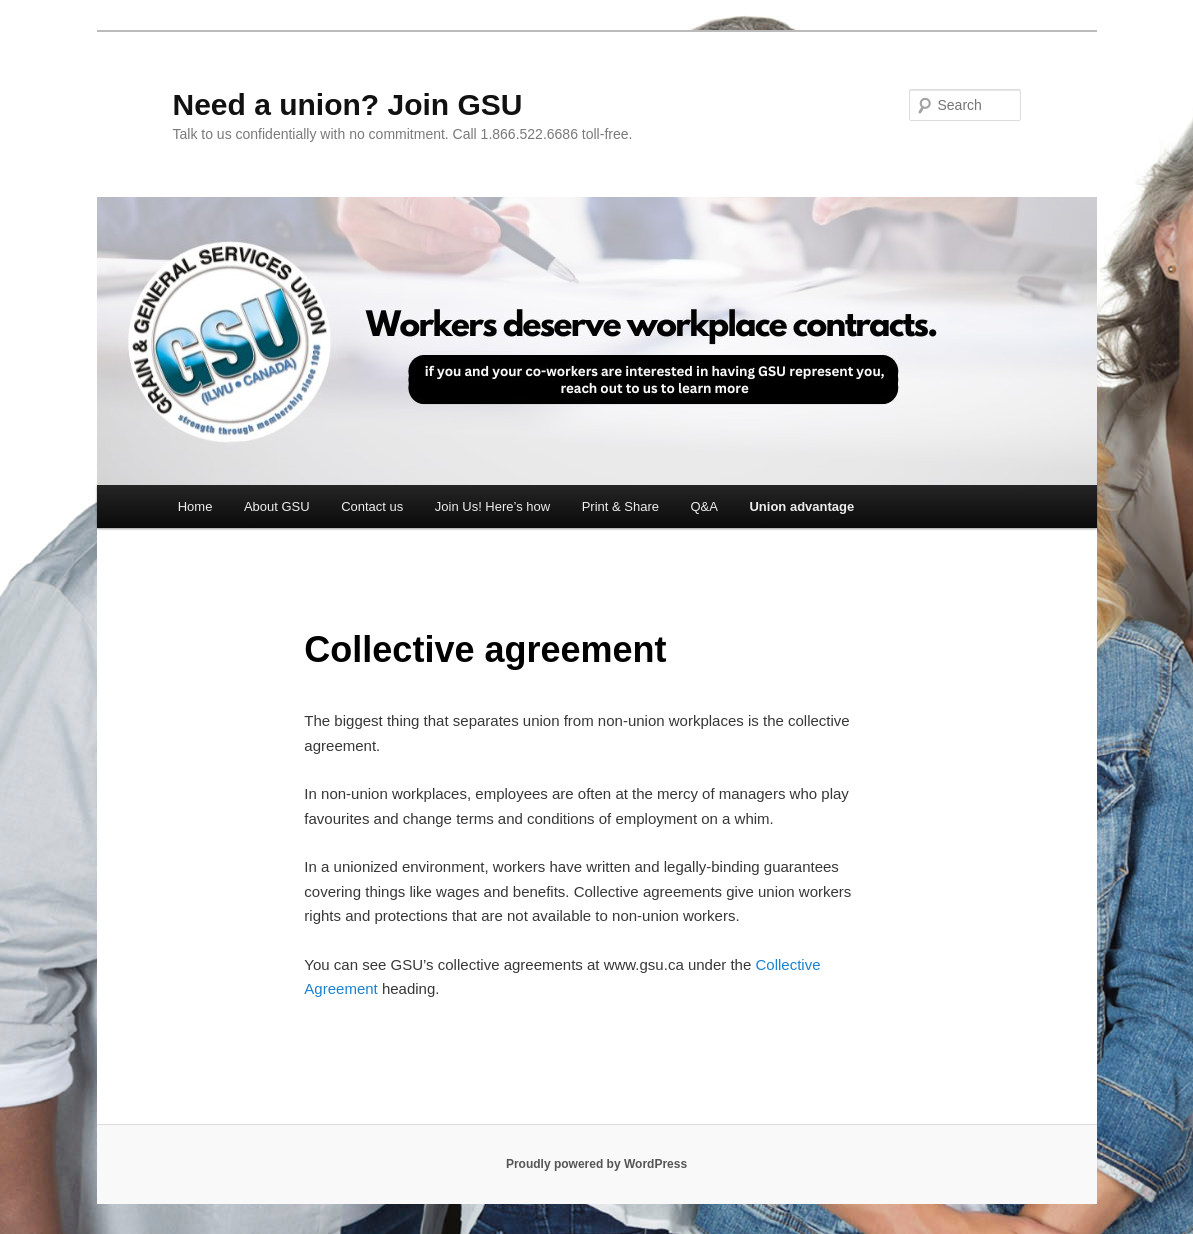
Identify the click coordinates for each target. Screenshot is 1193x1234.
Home (195, 506)
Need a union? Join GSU (348, 104)
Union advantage (801, 506)
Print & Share (620, 506)
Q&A (704, 506)
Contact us (372, 506)
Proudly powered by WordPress (596, 1164)
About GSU (277, 506)
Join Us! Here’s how (492, 506)
